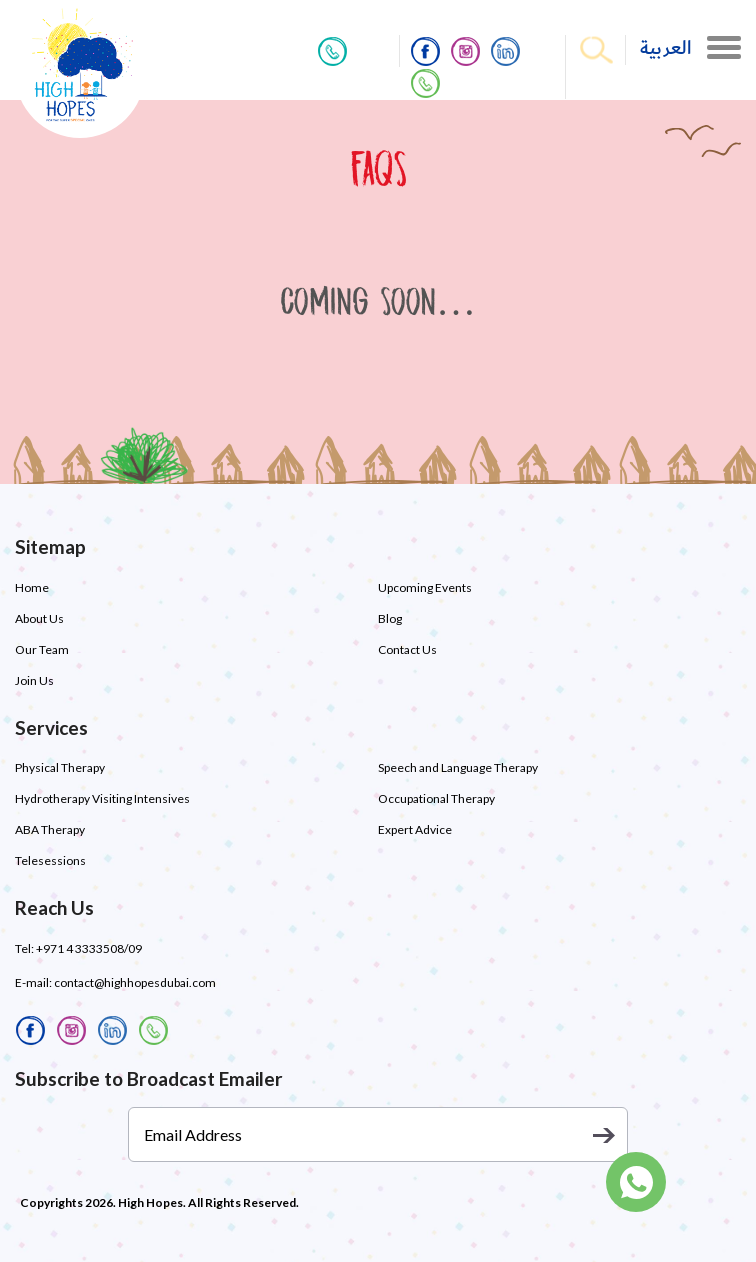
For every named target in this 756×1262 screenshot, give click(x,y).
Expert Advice (415, 829)
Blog (390, 618)
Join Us (34, 680)
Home (32, 587)
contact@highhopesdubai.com (135, 982)
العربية (666, 48)
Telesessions (50, 860)
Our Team (42, 649)
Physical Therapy (60, 767)
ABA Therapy (50, 829)
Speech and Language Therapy (458, 767)
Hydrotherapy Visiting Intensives (102, 798)
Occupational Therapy (436, 798)
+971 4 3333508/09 (89, 948)
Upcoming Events (425, 587)
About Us (39, 618)
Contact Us (407, 649)
